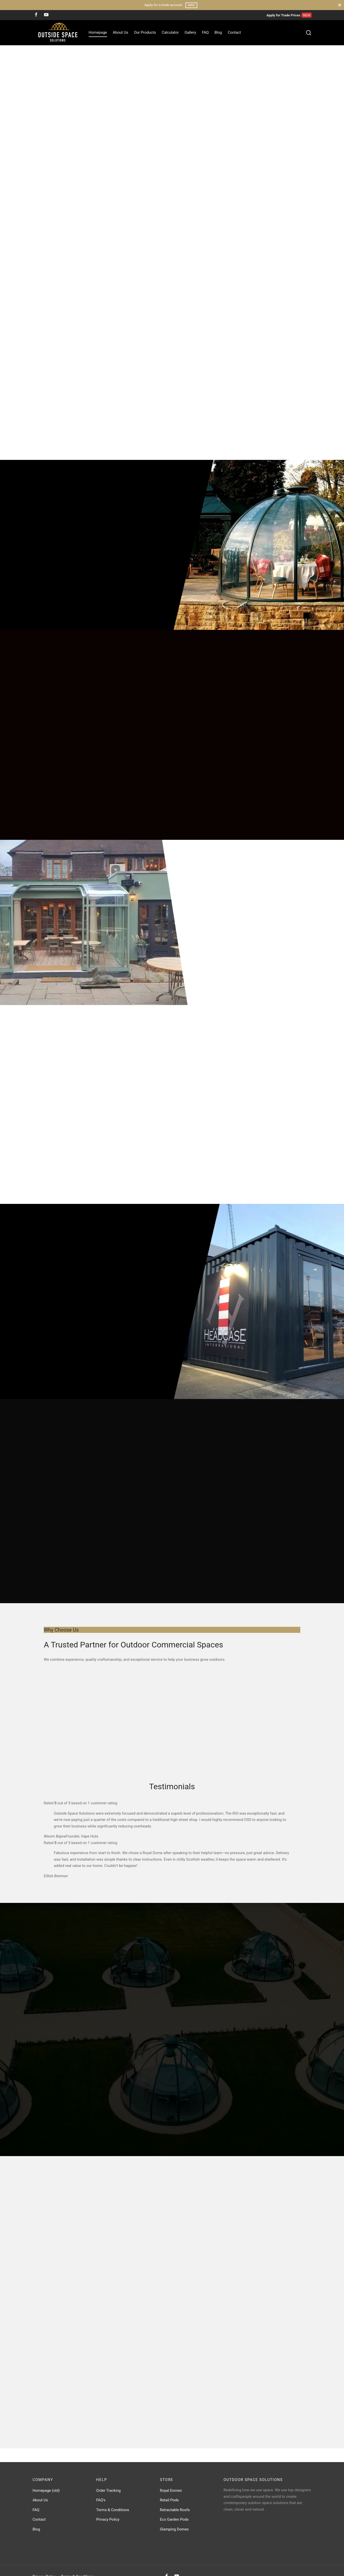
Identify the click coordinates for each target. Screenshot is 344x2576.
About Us (120, 32)
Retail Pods (169, 2500)
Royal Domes (171, 2490)
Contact (234, 32)
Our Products (145, 32)
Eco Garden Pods (174, 2519)
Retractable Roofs (175, 2510)
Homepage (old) (46, 2490)
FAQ (205, 32)
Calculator (170, 32)
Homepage (98, 32)
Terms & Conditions (112, 2510)
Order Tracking (108, 2490)
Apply (191, 5)
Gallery (190, 32)
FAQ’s (101, 2500)
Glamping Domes (174, 2529)
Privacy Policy (107, 2519)
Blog (218, 32)
